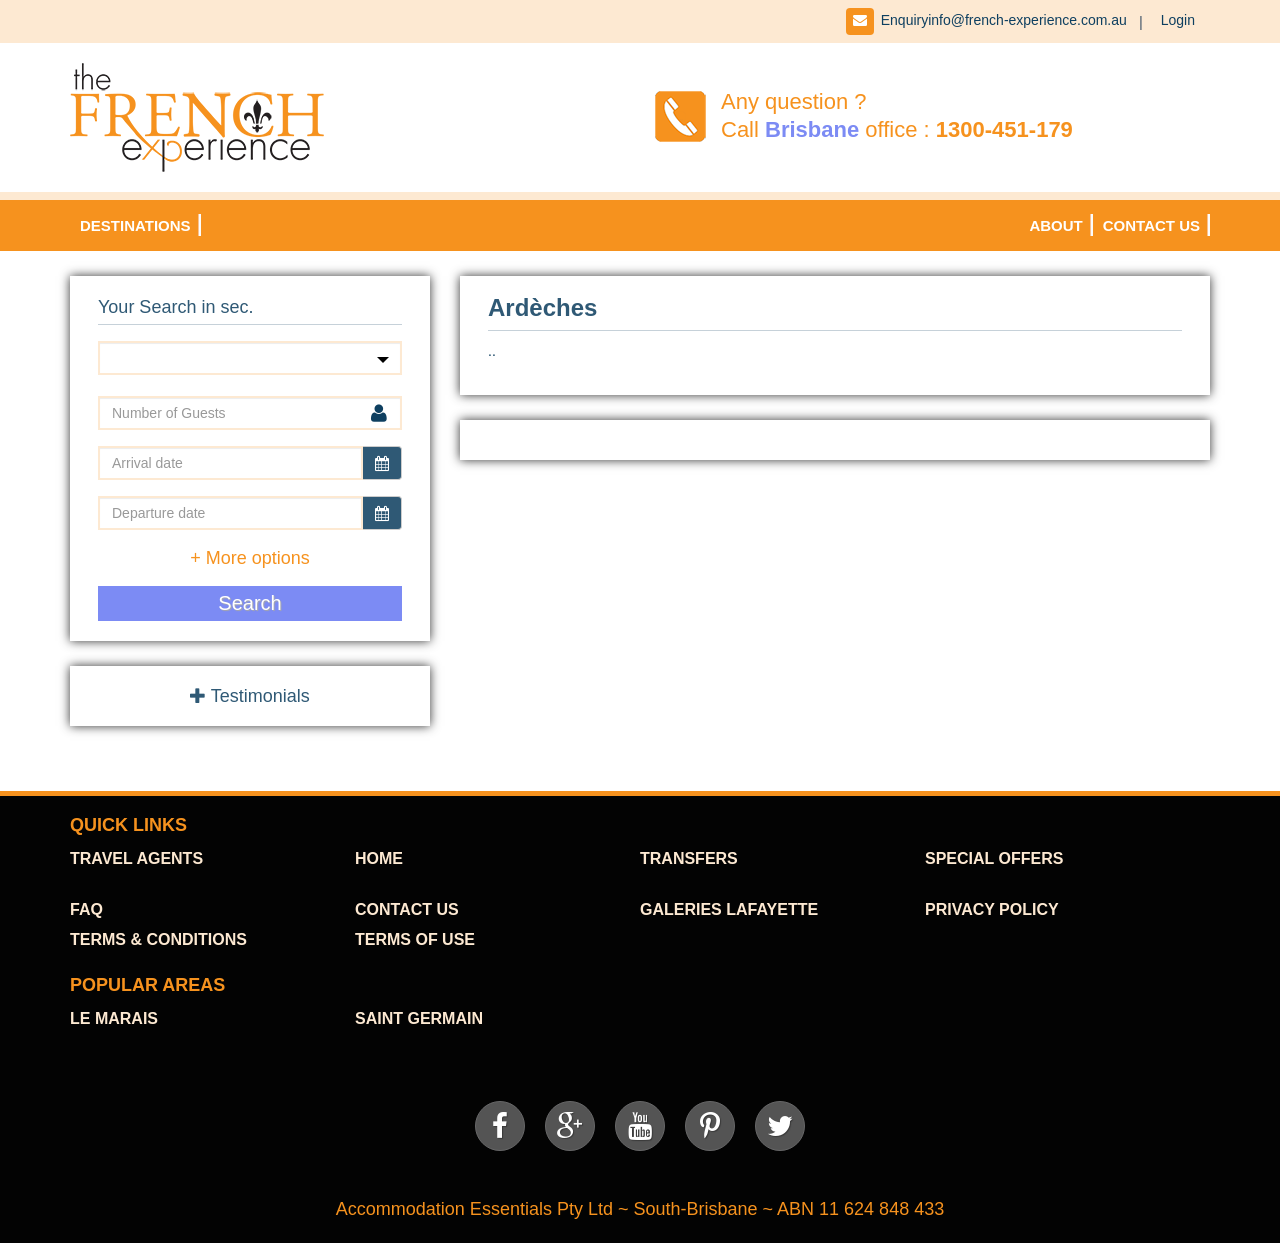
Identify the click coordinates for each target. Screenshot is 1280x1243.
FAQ (86, 909)
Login (1178, 20)
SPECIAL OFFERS (994, 858)
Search (249, 603)
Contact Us (1151, 225)
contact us (407, 909)
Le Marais (114, 1018)
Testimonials (250, 696)
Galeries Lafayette (729, 909)
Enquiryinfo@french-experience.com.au (1004, 20)
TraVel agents (136, 858)
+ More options (250, 558)
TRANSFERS (689, 858)
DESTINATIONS (135, 225)
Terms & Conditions (158, 939)
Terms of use (415, 939)
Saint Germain (419, 1018)
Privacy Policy (992, 909)
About (1055, 225)
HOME (379, 858)
